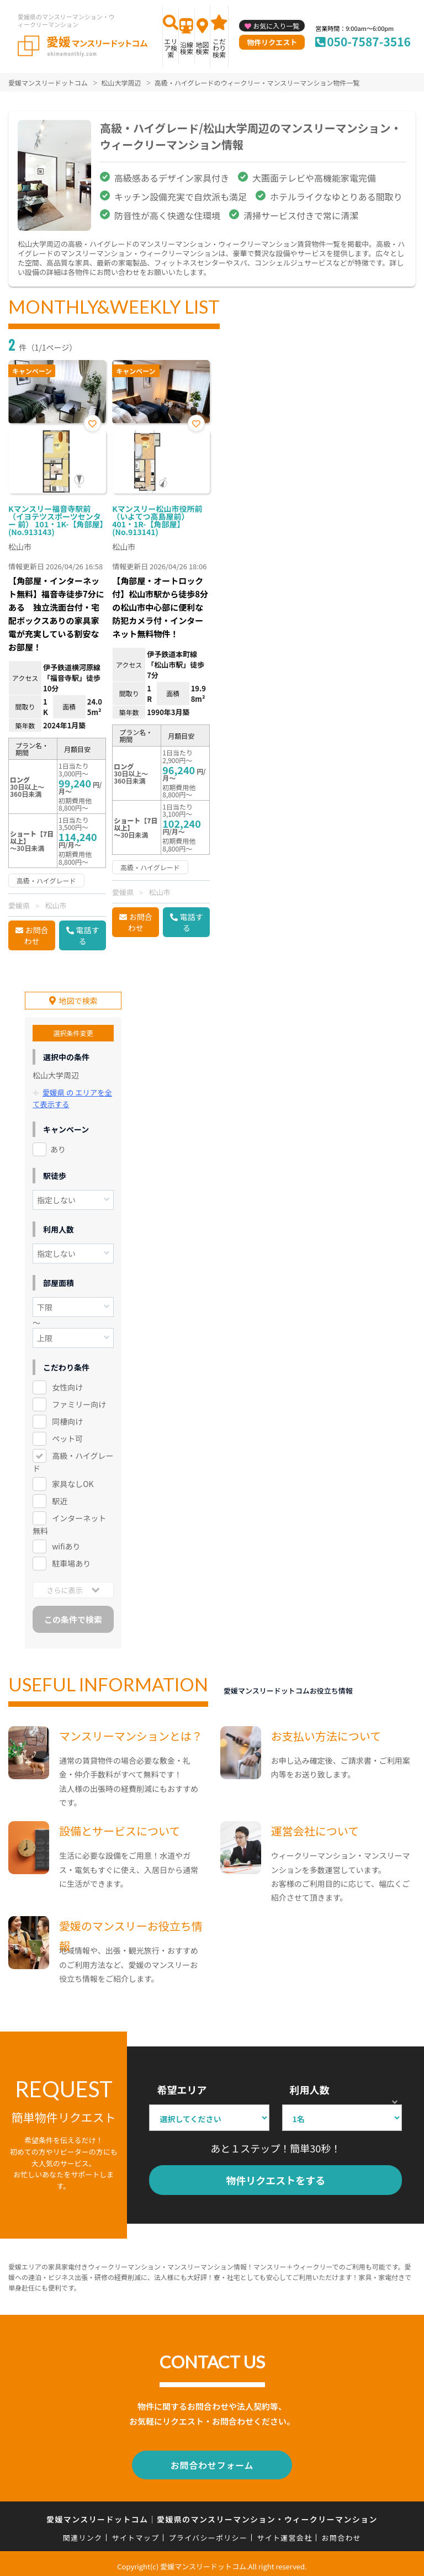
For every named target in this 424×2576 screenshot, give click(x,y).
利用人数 (310, 2087)
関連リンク (83, 2532)
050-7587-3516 (369, 41)
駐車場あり (71, 1559)
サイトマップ (136, 2532)
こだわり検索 (219, 47)
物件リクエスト (272, 42)
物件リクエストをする (275, 2177)
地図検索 (202, 48)
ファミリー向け (79, 1400)
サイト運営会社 (284, 2532)
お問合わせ (36, 935)
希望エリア (181, 2087)
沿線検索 (186, 48)
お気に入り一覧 (276, 25)
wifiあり (66, 1542)
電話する (87, 935)
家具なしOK (72, 1480)
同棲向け (67, 1418)
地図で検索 (78, 997)
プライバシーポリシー (207, 2532)
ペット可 (67, 1435)
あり (58, 1145)
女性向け (67, 1383)
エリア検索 (170, 47)
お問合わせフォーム (212, 2461)
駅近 (59, 1497)
